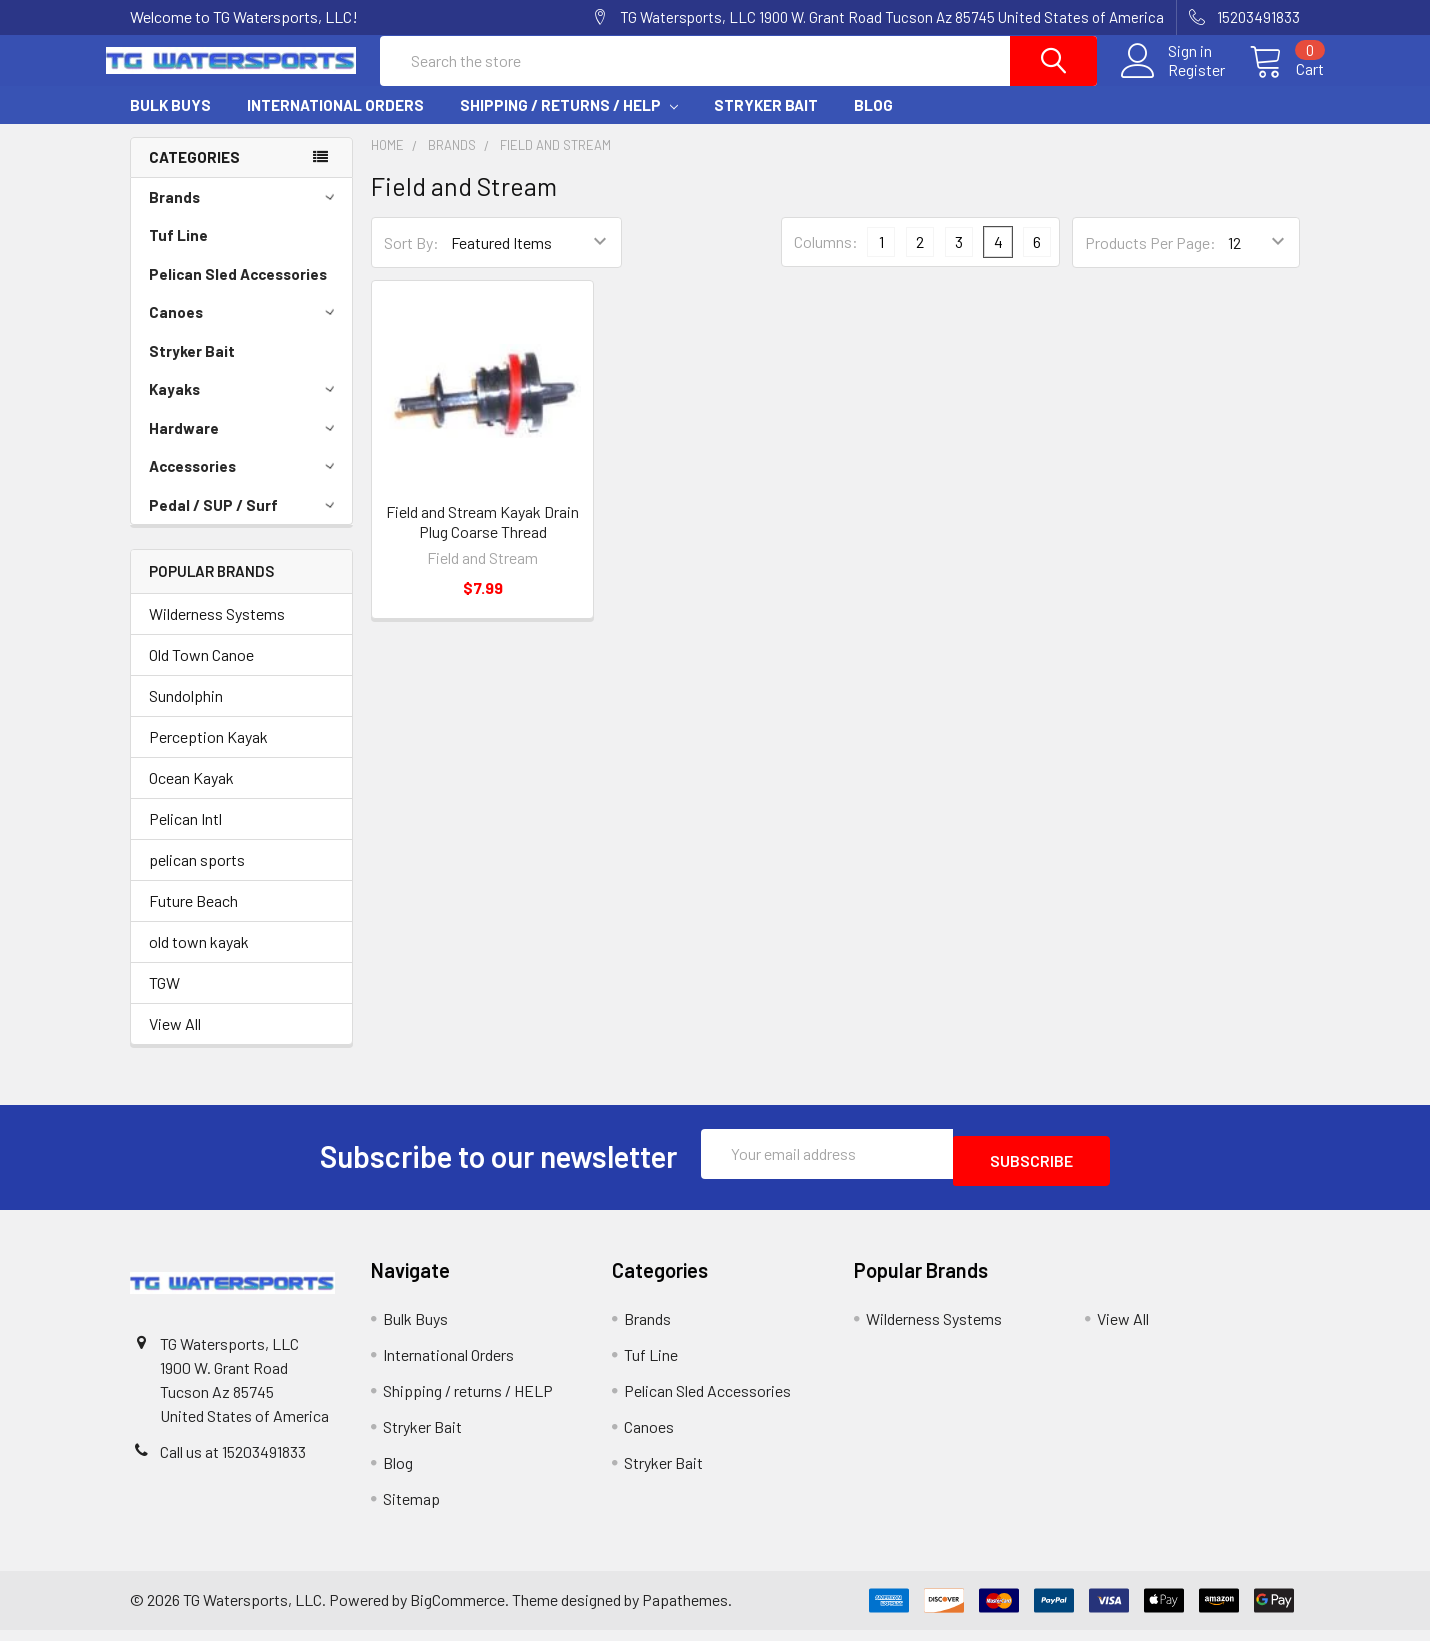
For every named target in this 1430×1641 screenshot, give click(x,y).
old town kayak (199, 959)
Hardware (245, 446)
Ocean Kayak (191, 795)
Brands (245, 215)
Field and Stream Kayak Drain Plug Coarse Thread (482, 539)
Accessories (245, 484)
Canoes (245, 330)
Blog (873, 123)
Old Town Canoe (201, 672)
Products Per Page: (1150, 260)
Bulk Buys (170, 123)
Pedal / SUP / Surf (245, 523)
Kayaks (245, 407)
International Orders (335, 123)
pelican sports (197, 877)
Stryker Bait (766, 123)
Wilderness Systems (217, 631)
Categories (194, 175)
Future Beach (193, 918)
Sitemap (411, 1509)
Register (1172, 82)
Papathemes (685, 1610)
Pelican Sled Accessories (238, 292)
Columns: (826, 259)
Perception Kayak (208, 754)
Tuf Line (178, 253)
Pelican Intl (185, 836)
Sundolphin (186, 713)
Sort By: (411, 260)
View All (175, 1041)
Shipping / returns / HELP (569, 123)
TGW (164, 1000)
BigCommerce (457, 1610)
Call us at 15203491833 (233, 1462)
